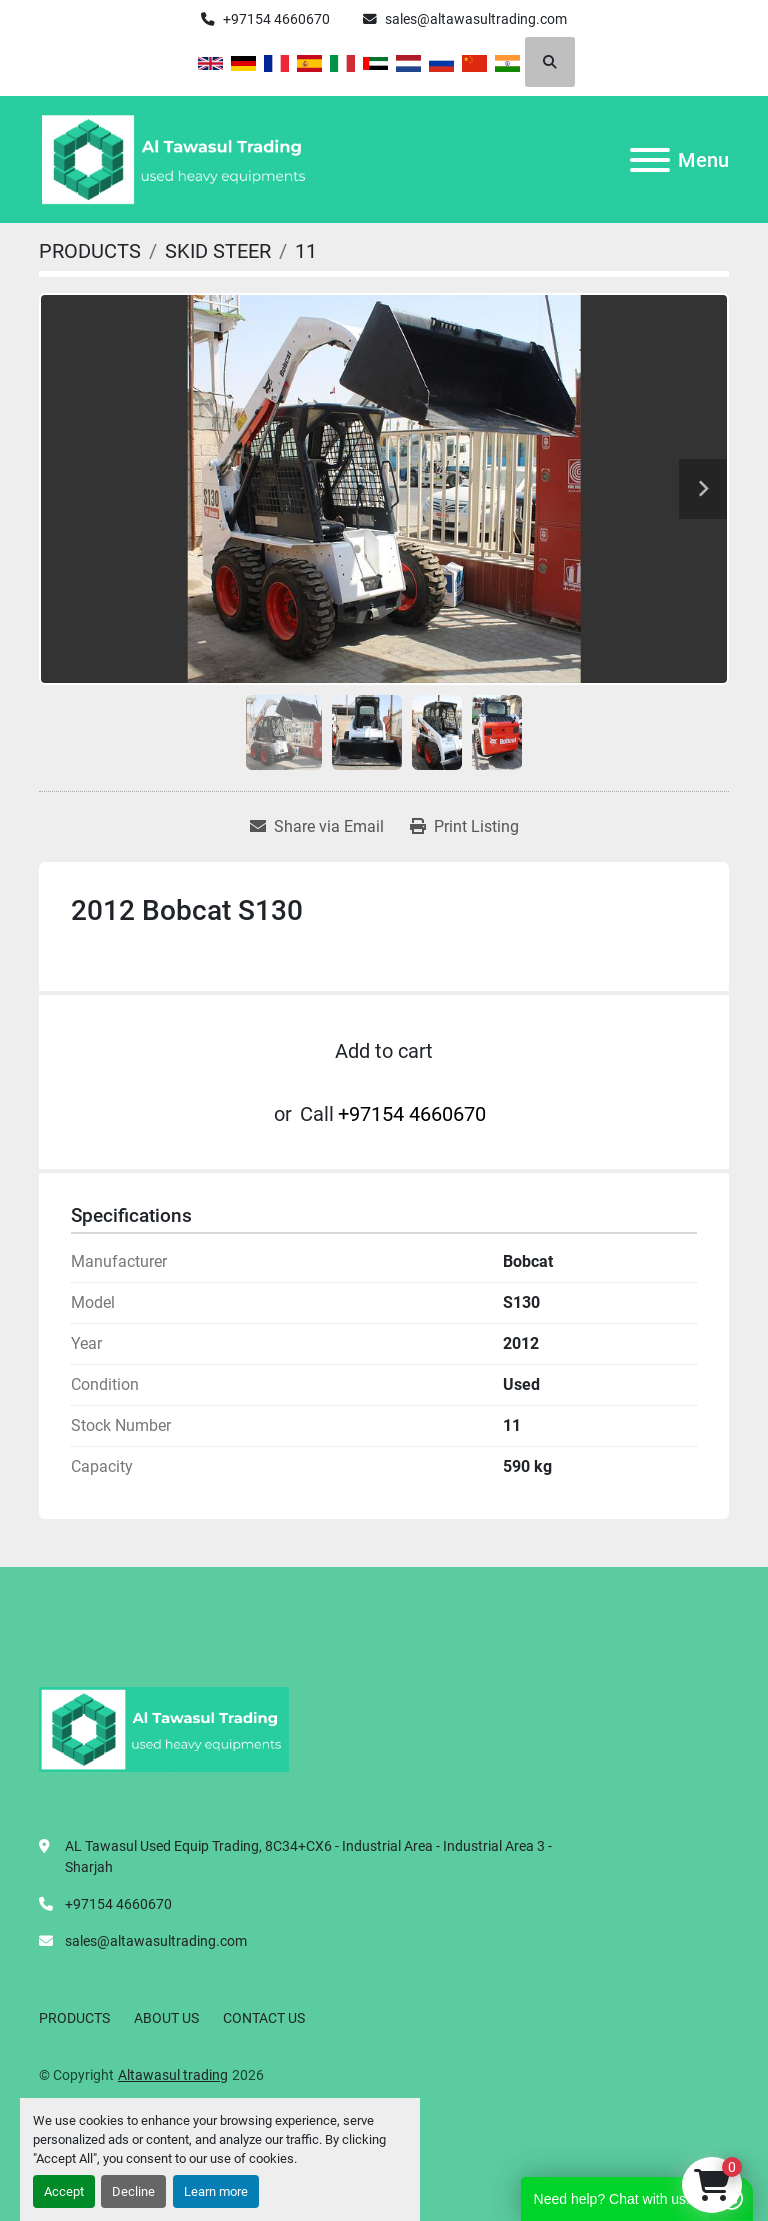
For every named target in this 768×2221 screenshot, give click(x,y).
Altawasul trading (173, 2075)
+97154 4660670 (276, 19)
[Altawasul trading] (164, 1728)
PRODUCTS (74, 2018)
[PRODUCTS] (90, 251)
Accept (64, 2191)
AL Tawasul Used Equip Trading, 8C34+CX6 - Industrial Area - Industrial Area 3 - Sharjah (308, 1856)
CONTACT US (264, 2018)
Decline (133, 2191)
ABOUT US (166, 2018)
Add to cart (384, 1051)
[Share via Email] (317, 827)
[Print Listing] (464, 827)
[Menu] (650, 160)
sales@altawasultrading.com (476, 19)
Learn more (216, 2191)
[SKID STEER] (218, 251)
